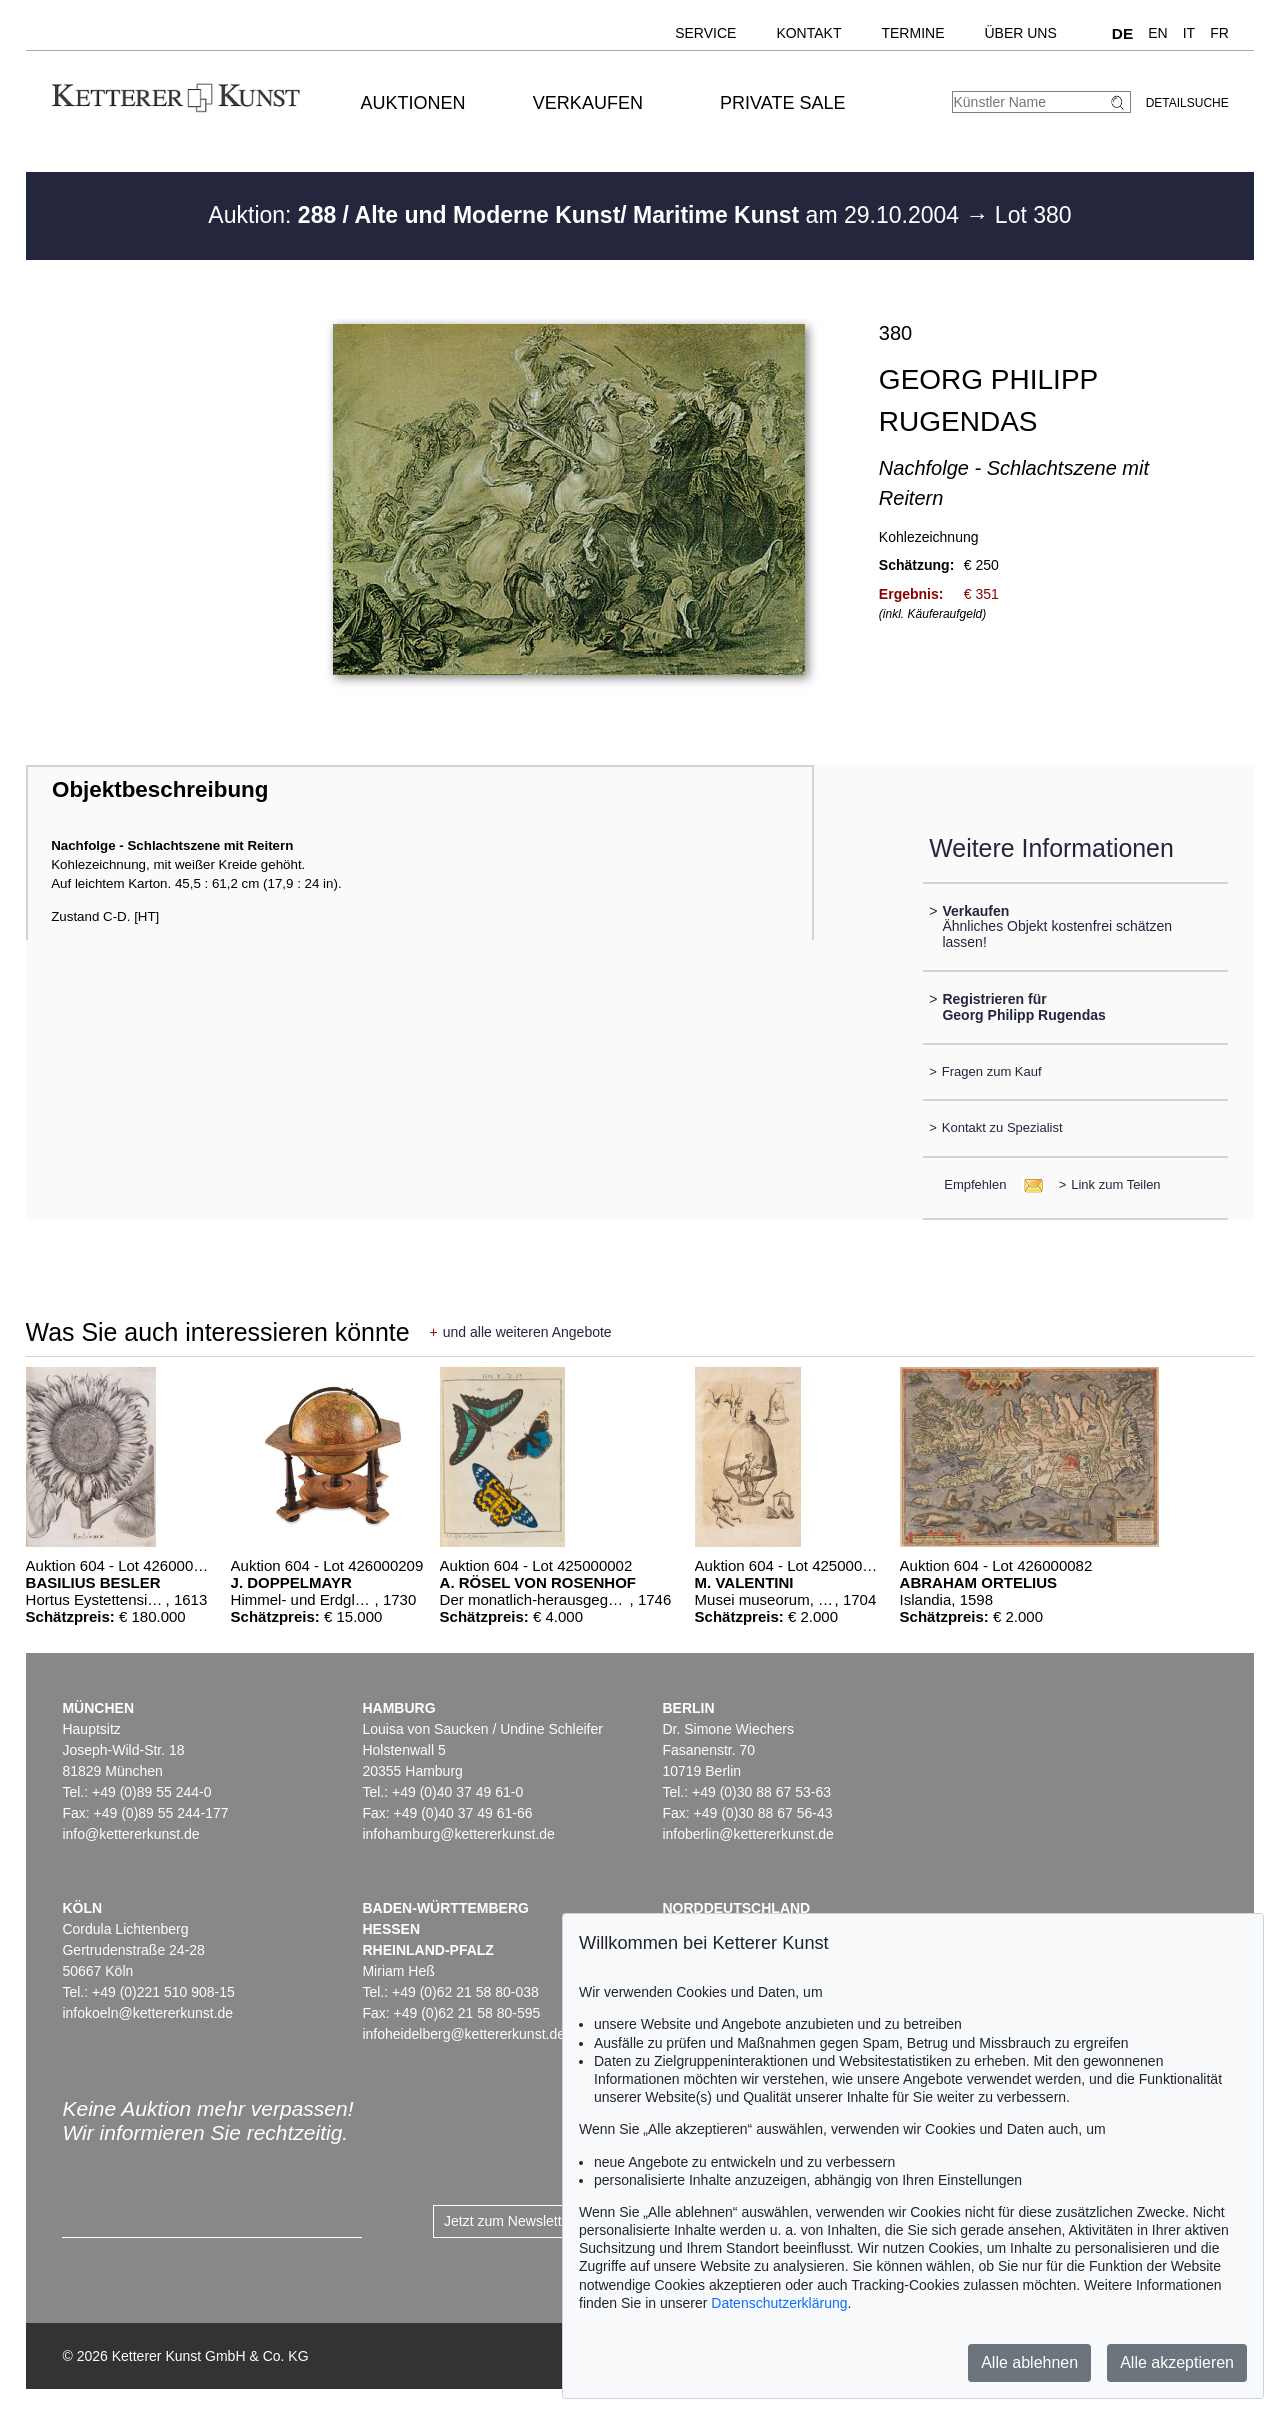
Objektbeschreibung (160, 789)
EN (1157, 33)
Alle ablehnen (1029, 2362)
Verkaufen (588, 103)
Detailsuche (1187, 103)
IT (1189, 33)
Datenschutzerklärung (779, 2303)
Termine (912, 33)
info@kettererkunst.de (130, 1834)
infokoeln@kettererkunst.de (147, 2013)
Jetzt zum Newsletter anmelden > (547, 2221)
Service (705, 33)
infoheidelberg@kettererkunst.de (463, 2034)
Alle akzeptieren (1177, 2362)
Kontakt (808, 33)
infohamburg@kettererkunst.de (458, 1834)
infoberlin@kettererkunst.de (747, 1834)
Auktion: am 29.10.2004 (586, 215)
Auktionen (413, 103)
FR (1219, 33)
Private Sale (782, 103)
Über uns (1020, 33)
